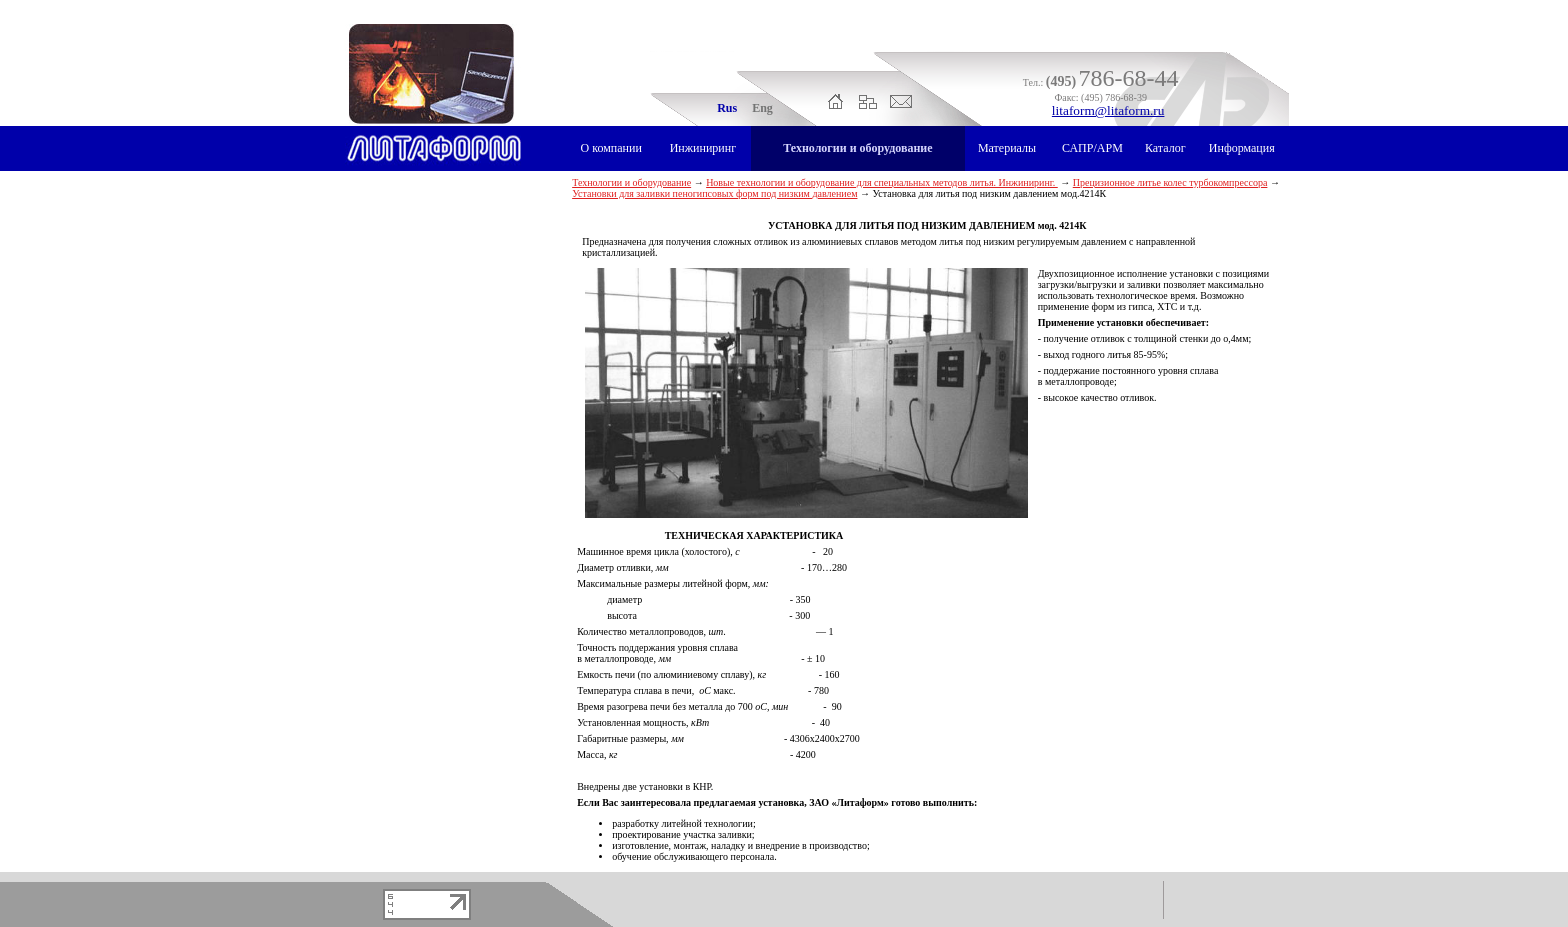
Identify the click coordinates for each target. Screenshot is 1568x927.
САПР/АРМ (1092, 148)
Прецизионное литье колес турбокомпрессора (1170, 182)
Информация (1242, 148)
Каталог (1165, 148)
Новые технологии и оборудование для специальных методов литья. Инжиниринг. (882, 182)
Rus (727, 108)
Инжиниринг (703, 148)
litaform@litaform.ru (1108, 110)
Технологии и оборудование (857, 148)
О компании (611, 148)
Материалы (1007, 148)
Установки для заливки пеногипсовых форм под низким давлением (714, 193)
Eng (762, 108)
